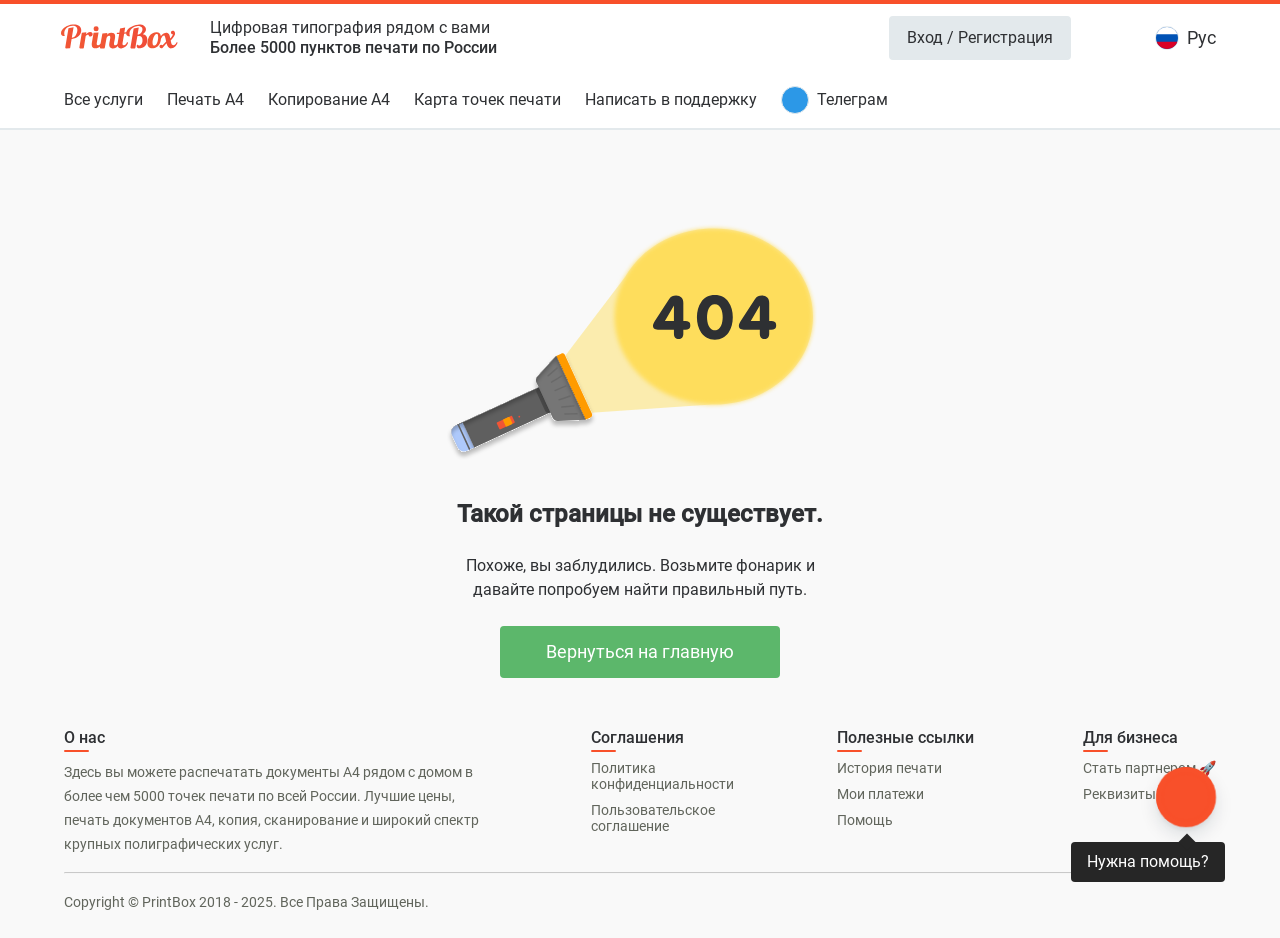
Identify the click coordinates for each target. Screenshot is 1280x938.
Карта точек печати (487, 99)
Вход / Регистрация (980, 37)
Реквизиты (1119, 794)
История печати (889, 768)
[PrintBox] (121, 40)
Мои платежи (880, 794)
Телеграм (852, 99)
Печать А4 (205, 99)
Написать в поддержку (671, 99)
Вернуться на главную (640, 651)
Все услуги (103, 99)
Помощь (865, 820)
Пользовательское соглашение (653, 818)
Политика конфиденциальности (662, 776)
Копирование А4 (329, 99)
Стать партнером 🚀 (1149, 768)
